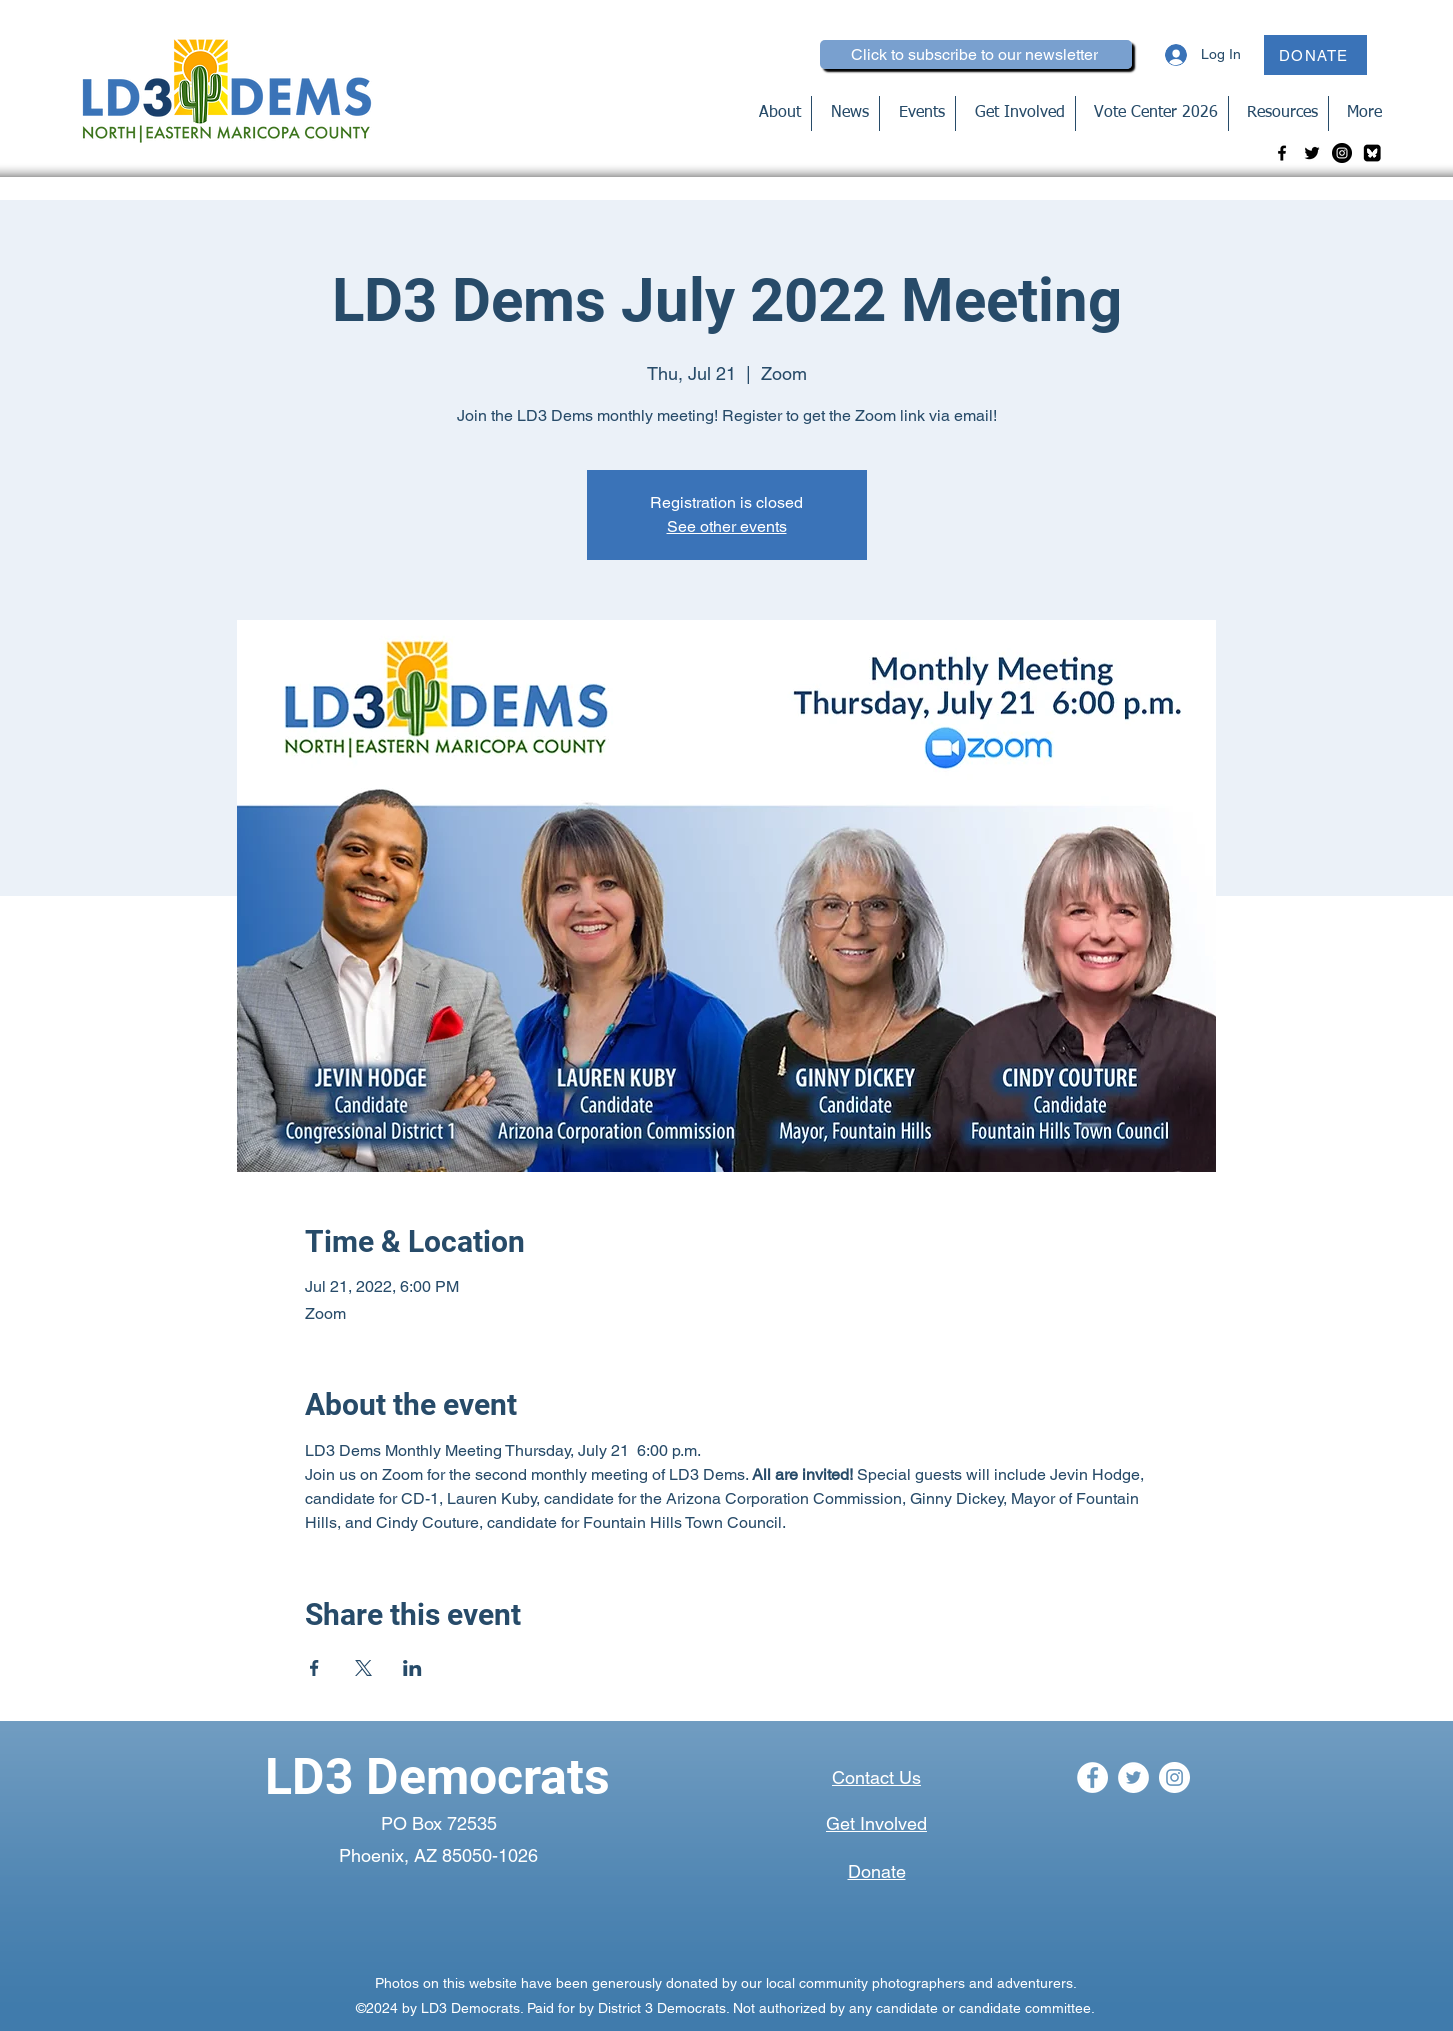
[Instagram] (1342, 153)
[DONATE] (1315, 55)
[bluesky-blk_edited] (1372, 153)
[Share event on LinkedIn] (412, 1668)
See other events (727, 526)
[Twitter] (1312, 153)
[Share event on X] (363, 1668)
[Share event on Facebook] (314, 1668)
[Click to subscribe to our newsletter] (976, 54)
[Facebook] (1282, 153)
